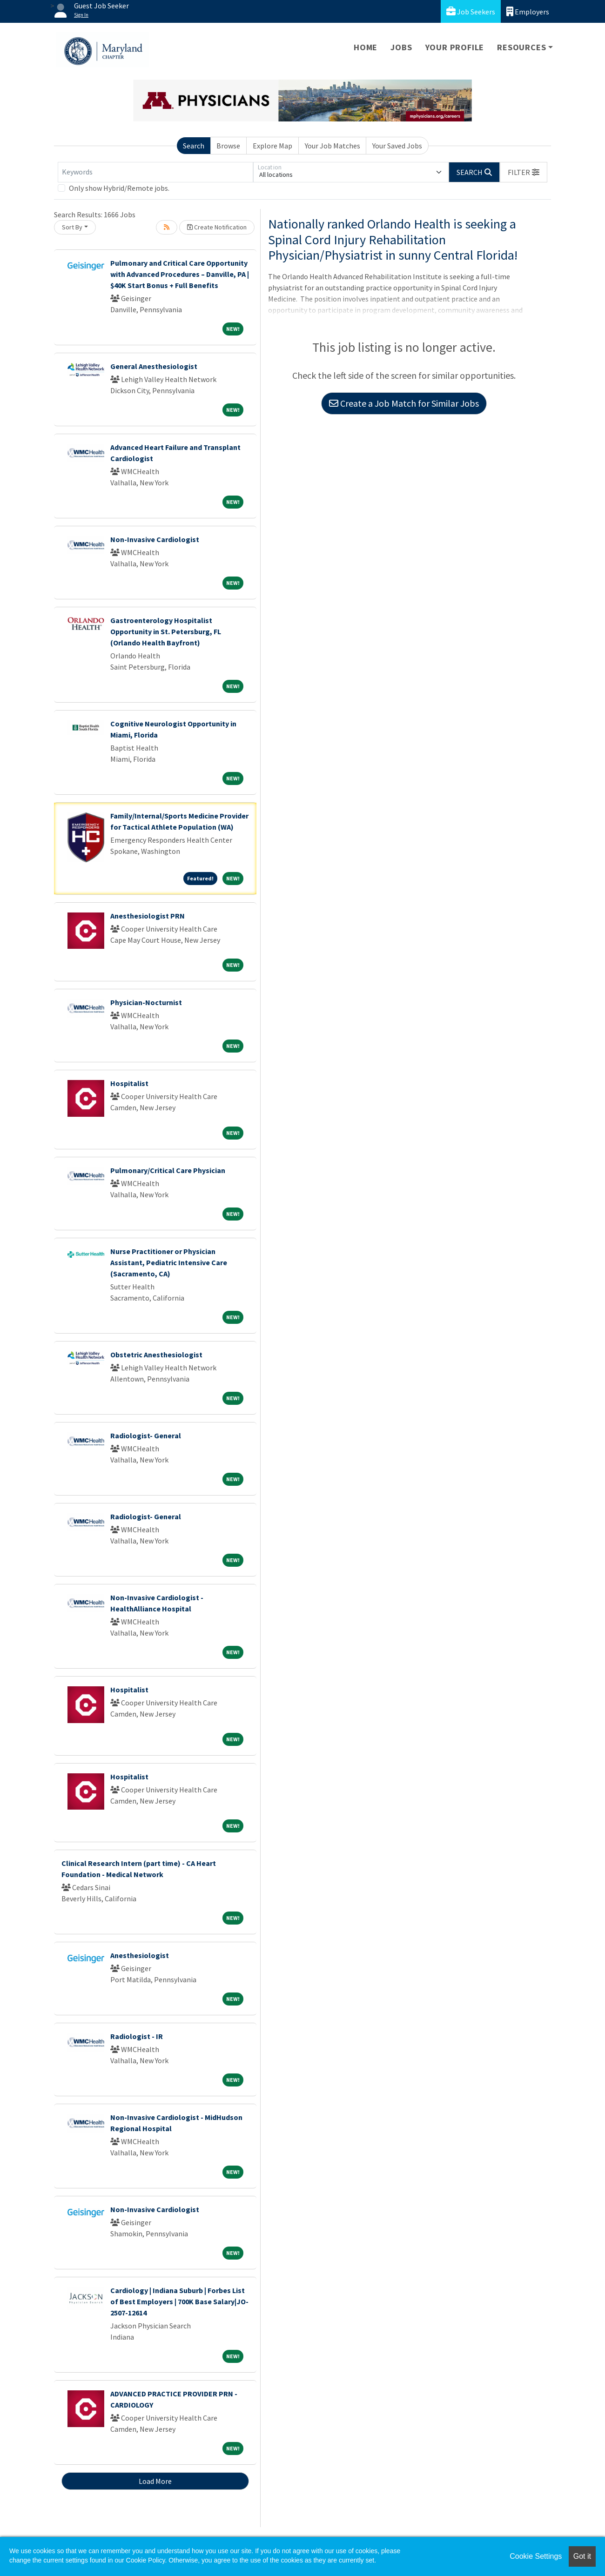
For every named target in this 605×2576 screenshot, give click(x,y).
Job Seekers (470, 11)
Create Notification (217, 227)
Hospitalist (129, 1083)
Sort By (72, 227)
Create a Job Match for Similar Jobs (404, 403)
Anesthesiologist (139, 1955)
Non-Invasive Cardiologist (154, 539)
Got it (582, 2556)
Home (365, 47)
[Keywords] (155, 172)
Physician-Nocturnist (146, 1002)
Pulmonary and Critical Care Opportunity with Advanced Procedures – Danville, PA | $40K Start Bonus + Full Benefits (179, 274)
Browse (228, 145)
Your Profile (454, 47)
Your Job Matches (332, 145)
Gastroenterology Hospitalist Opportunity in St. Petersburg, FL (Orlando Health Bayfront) (165, 631)
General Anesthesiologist (153, 366)
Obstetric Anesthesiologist (156, 1354)
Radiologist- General (145, 1435)
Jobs (401, 47)
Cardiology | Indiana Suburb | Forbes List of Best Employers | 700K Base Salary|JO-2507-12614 (179, 2301)
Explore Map (272, 145)
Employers (527, 11)
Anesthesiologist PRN (147, 915)
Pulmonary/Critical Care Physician (167, 1170)
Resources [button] (521, 47)
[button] (523, 172)
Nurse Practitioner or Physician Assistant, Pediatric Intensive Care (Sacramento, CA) (168, 1262)
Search (193, 145)
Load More (155, 2481)
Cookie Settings (536, 2556)
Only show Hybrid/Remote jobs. (119, 188)
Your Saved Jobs (397, 145)
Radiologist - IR (136, 2036)
